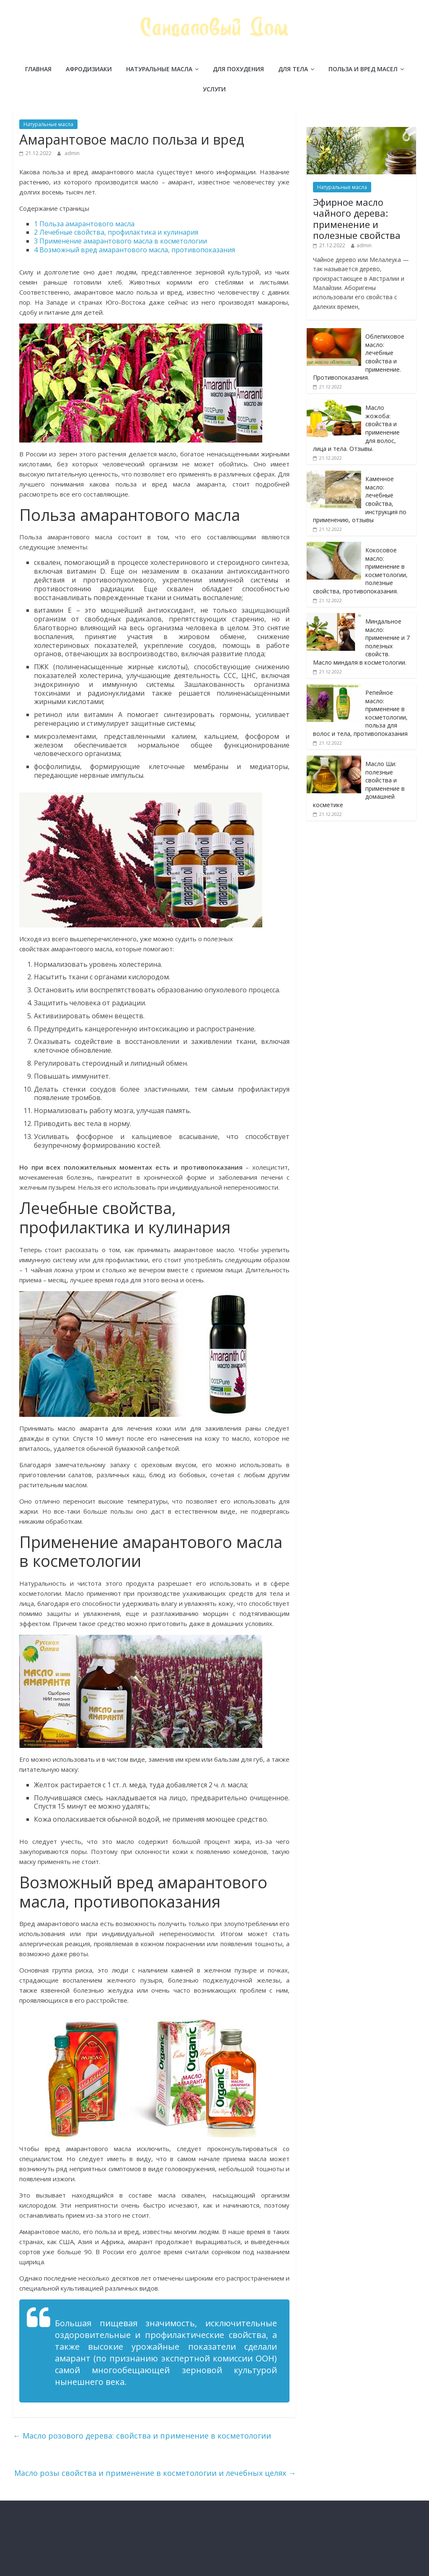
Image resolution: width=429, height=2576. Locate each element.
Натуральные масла (159, 69)
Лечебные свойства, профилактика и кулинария (116, 232)
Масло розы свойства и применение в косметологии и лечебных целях (155, 2473)
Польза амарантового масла (84, 223)
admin (72, 153)
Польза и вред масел (363, 69)
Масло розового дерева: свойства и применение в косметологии (142, 2436)
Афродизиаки (89, 69)
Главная (38, 69)
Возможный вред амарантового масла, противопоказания (134, 249)
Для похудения (238, 69)
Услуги (214, 89)
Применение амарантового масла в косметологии (120, 241)
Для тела (293, 69)
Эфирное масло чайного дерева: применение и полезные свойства (357, 218)
